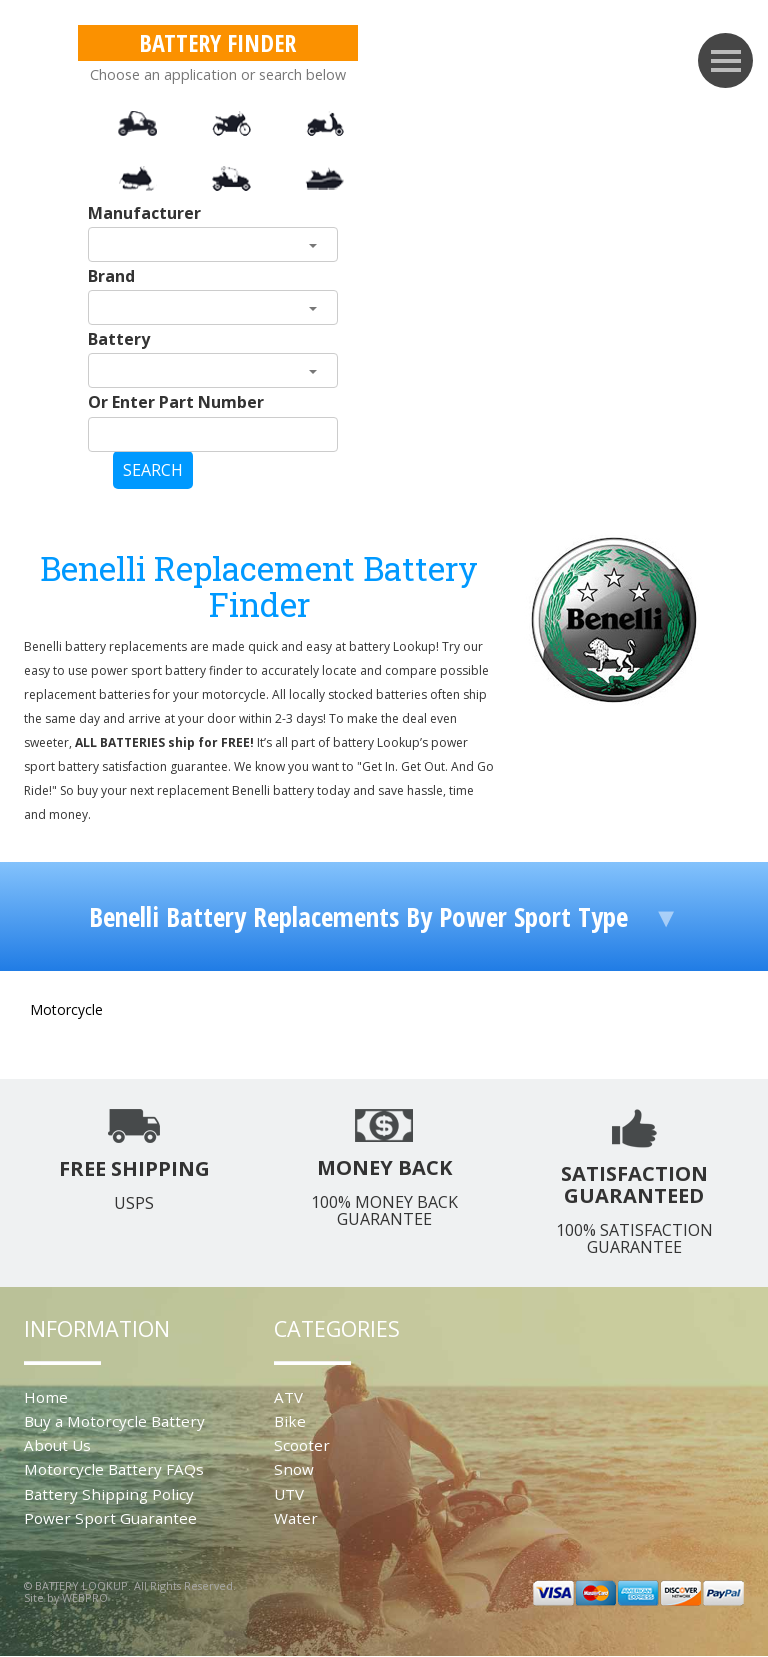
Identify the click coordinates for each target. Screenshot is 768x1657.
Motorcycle (66, 1009)
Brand (111, 276)
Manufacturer (144, 213)
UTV (289, 1494)
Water (296, 1518)
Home (46, 1397)
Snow (294, 1469)
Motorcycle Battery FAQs (114, 1469)
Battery (119, 339)
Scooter (302, 1445)
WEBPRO (85, 1597)
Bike (290, 1421)
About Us (57, 1445)
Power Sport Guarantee (110, 1518)
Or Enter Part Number (176, 402)
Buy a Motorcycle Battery (114, 1421)
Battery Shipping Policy (109, 1494)
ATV (288, 1397)
